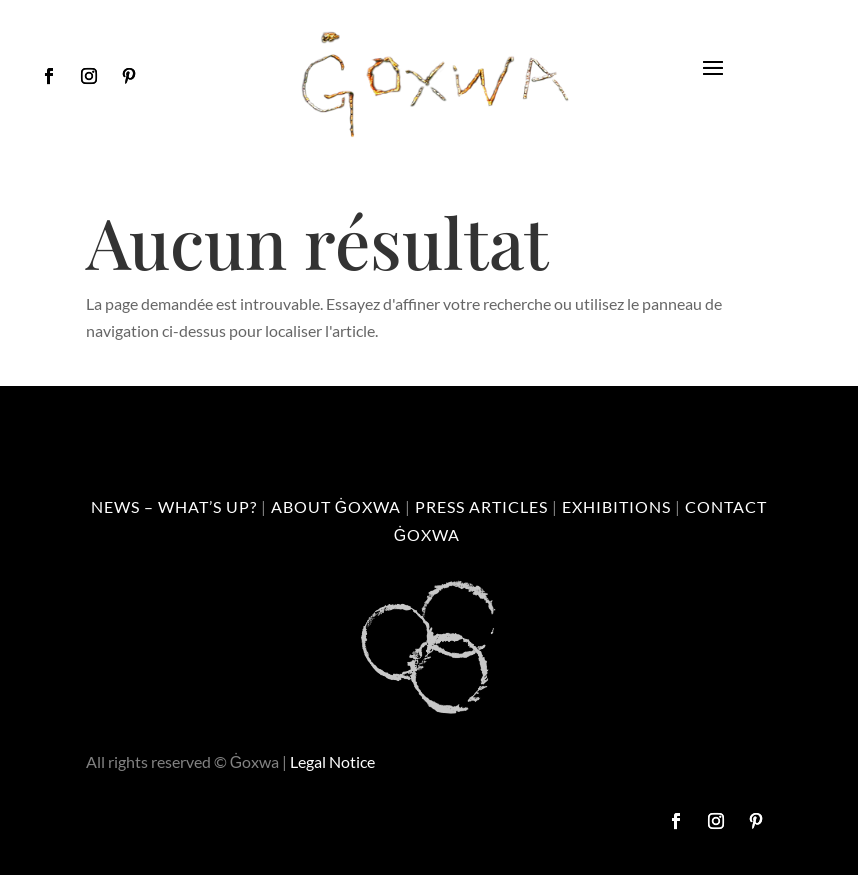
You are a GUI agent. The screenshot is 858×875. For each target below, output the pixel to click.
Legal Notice (332, 761)
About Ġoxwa (336, 506)
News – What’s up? (174, 506)
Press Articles (481, 506)
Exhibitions (616, 506)
